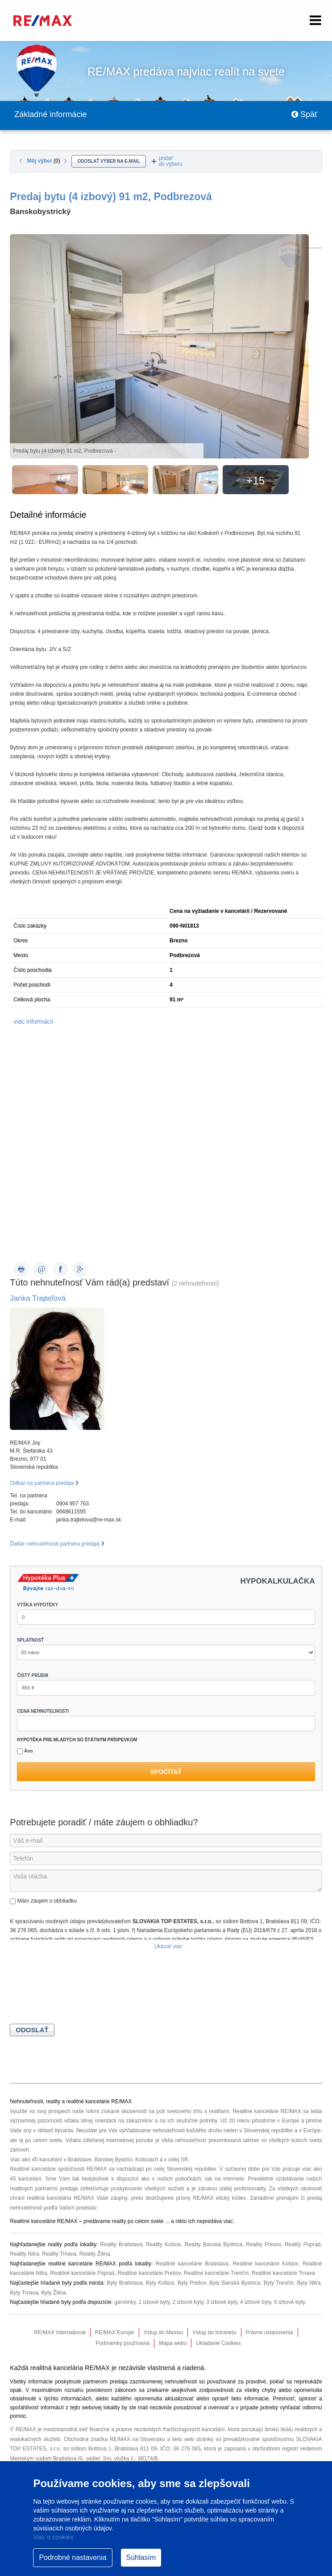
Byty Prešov (192, 2283)
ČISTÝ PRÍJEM (32, 1675)
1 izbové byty (154, 2302)
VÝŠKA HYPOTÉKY (37, 1604)
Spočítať (166, 1771)
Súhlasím (141, 2557)
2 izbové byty (187, 2302)
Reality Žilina (94, 2254)
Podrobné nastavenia (72, 2557)
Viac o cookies (53, 2537)
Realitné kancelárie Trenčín (216, 2273)
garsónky (125, 2302)
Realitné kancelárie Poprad (82, 2273)
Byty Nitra (309, 2283)
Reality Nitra (24, 2254)
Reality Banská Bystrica (213, 2244)
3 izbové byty (221, 2302)
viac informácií (33, 1021)
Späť (304, 114)
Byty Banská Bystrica (234, 2283)
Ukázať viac (168, 1946)
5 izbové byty (289, 2302)
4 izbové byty (255, 2302)
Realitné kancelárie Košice (265, 2264)
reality (119, 2221)
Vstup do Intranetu (214, 2332)
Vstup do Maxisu (163, 2332)
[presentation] (77, 1988)
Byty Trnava (24, 2293)
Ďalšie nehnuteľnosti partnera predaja (54, 1544)
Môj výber (44, 161)
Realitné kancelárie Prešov (149, 2273)
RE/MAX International (59, 2332)
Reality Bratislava (121, 2244)
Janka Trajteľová (38, 1298)
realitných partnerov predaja (44, 2188)
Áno (25, 1751)
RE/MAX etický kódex (219, 2198)
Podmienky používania (123, 2343)
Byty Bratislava (124, 2283)
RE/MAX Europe (114, 2332)
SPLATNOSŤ (30, 1640)
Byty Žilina (53, 2293)
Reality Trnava (59, 2254)
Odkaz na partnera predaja (42, 1483)
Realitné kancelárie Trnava (283, 2273)
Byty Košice (160, 2283)
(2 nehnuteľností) (195, 1283)
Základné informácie (50, 114)
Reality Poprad (302, 2244)
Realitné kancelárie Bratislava (191, 2264)
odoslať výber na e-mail (108, 161)
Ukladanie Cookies (218, 2343)
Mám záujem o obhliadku (43, 1901)
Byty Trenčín (279, 2283)
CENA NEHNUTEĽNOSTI (43, 1711)
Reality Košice (163, 2244)
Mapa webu (173, 2343)
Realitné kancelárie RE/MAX (266, 2111)
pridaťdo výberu (171, 161)
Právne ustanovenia (269, 2332)
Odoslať (32, 2030)
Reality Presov (263, 2244)
